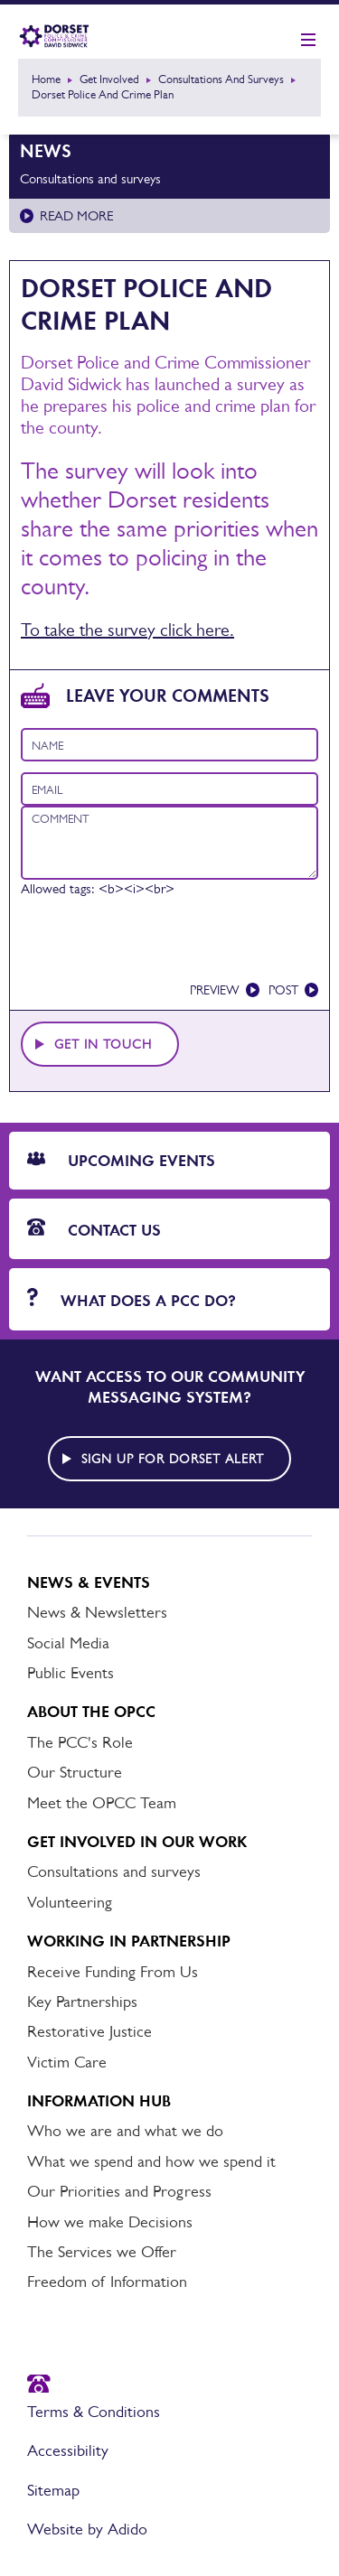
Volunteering (69, 1902)
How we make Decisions (110, 2222)
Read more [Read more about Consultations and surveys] (76, 215)
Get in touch (103, 1044)
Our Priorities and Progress (119, 2191)
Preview (215, 990)
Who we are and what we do (125, 2131)
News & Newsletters (97, 1612)
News (45, 151)
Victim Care (67, 2062)
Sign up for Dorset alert (172, 1458)
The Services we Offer (101, 2252)
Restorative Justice (89, 2031)
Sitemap (53, 2490)
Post (283, 990)
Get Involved (109, 79)
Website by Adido (87, 2529)
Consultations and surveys (221, 79)
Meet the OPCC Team (101, 1803)
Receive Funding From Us (112, 1972)
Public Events (70, 1673)
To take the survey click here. (127, 629)
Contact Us (94, 1229)
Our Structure (74, 1772)
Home (46, 79)
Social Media (68, 1643)
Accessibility (67, 2450)
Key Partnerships (82, 2002)
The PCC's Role (80, 1742)
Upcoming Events (121, 1161)
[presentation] (158, 945)
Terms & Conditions (93, 2412)
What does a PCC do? (131, 1299)
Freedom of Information (107, 2282)
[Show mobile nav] (308, 41)
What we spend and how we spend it (151, 2161)
